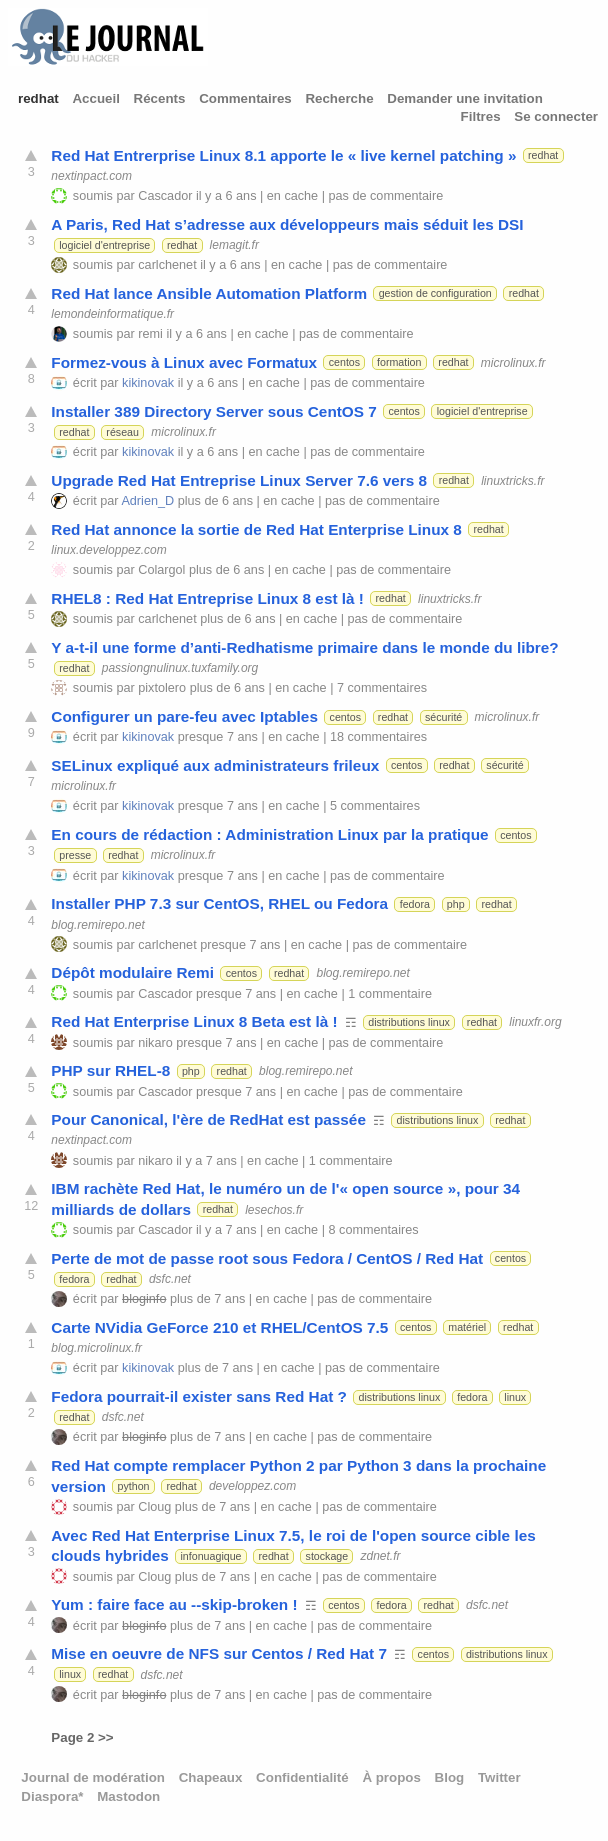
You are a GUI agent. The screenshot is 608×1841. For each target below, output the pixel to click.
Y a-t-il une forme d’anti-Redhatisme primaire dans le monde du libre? (304, 647)
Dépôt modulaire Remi (132, 972)
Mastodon (128, 1796)
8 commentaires (374, 1230)
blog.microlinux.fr (96, 1348)
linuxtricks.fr (512, 480)
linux (515, 1397)
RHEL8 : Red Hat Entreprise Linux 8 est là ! (207, 598)
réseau (122, 432)
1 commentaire (390, 994)
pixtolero (162, 688)
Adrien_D (147, 501)
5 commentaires (375, 806)
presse (75, 855)
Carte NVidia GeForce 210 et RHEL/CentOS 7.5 (219, 1327)
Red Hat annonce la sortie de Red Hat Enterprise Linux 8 (256, 529)
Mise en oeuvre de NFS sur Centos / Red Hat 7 (219, 1653)
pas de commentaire (386, 196)
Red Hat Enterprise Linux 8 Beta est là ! (194, 1021)
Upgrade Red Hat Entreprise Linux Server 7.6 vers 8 (239, 480)
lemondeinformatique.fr (112, 314)
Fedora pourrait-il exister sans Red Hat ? (199, 1396)
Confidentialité (302, 1777)
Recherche (339, 98)
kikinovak (148, 383)
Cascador (165, 196)
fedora (415, 904)
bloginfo (144, 1299)
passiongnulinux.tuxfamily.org (180, 668)
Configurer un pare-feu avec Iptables (184, 716)
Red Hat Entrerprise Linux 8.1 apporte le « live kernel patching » (283, 155)
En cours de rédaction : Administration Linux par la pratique (269, 834)
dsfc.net (170, 1279)
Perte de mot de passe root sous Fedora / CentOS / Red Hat (267, 1258)
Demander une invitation (465, 98)
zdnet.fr (381, 1556)
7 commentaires (382, 688)
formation (399, 362)
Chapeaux (211, 1777)
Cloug (154, 1507)
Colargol (161, 570)
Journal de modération (93, 1777)
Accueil (95, 98)
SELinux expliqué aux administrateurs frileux (215, 765)
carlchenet (167, 265)
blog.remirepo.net (97, 924)
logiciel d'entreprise (104, 245)
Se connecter (556, 116)
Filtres (481, 116)
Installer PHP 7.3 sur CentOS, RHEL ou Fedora (219, 903)
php (456, 904)
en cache (292, 196)
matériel (467, 1327)
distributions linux (409, 1022)
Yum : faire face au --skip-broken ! (174, 1604)
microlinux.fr (513, 362)
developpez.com (252, 1486)
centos (344, 362)
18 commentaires (378, 737)
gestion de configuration (435, 293)
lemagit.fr (234, 245)
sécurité (443, 717)
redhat (38, 98)
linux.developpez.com (108, 550)
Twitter (499, 1777)
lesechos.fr (274, 1209)
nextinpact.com (91, 176)
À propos (391, 1777)
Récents (160, 98)
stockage (327, 1556)
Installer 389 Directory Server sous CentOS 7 (213, 411)
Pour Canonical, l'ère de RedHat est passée (208, 1119)
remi (150, 334)
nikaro (155, 1043)
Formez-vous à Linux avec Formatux (184, 362)
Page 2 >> (82, 1737)
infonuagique (211, 1556)
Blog (450, 1777)
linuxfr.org (535, 1022)
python (133, 1486)
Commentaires (245, 98)
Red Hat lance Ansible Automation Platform (209, 293)
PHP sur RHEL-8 (110, 1070)
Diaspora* (52, 1796)
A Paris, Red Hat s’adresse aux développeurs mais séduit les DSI (287, 224)
